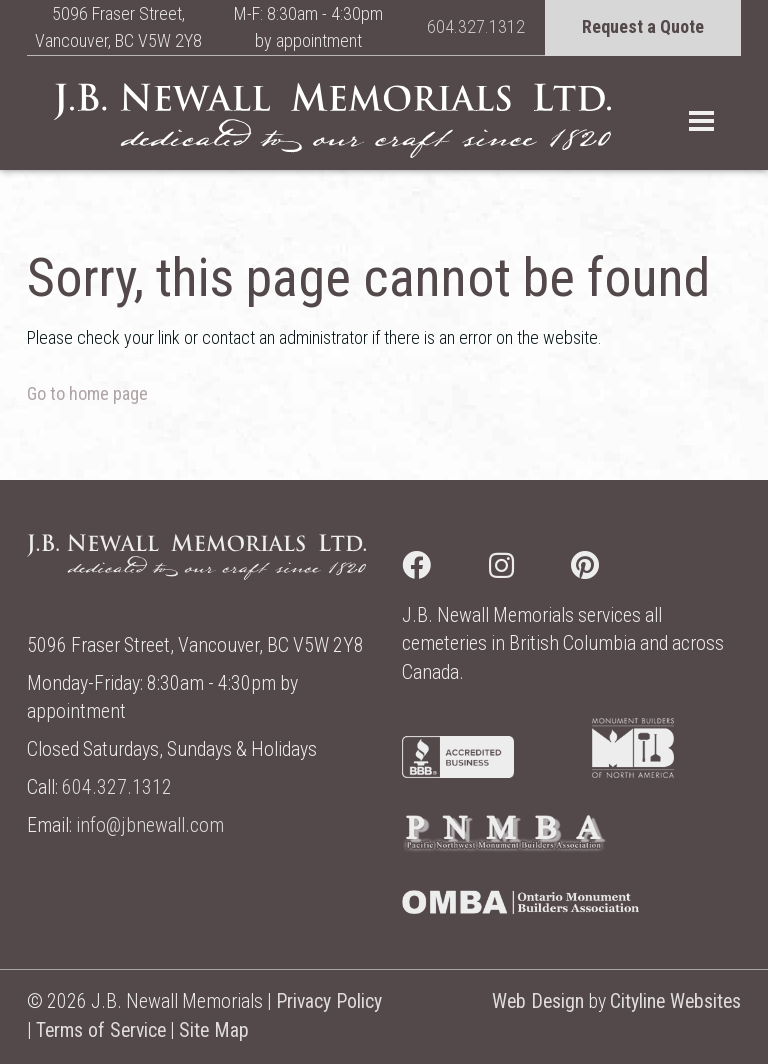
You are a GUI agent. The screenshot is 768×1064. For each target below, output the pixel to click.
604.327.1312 (476, 26)
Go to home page (87, 393)
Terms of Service (101, 1030)
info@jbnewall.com (150, 825)
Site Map (214, 1030)
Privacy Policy (329, 1001)
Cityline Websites (675, 1001)
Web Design (538, 1001)
